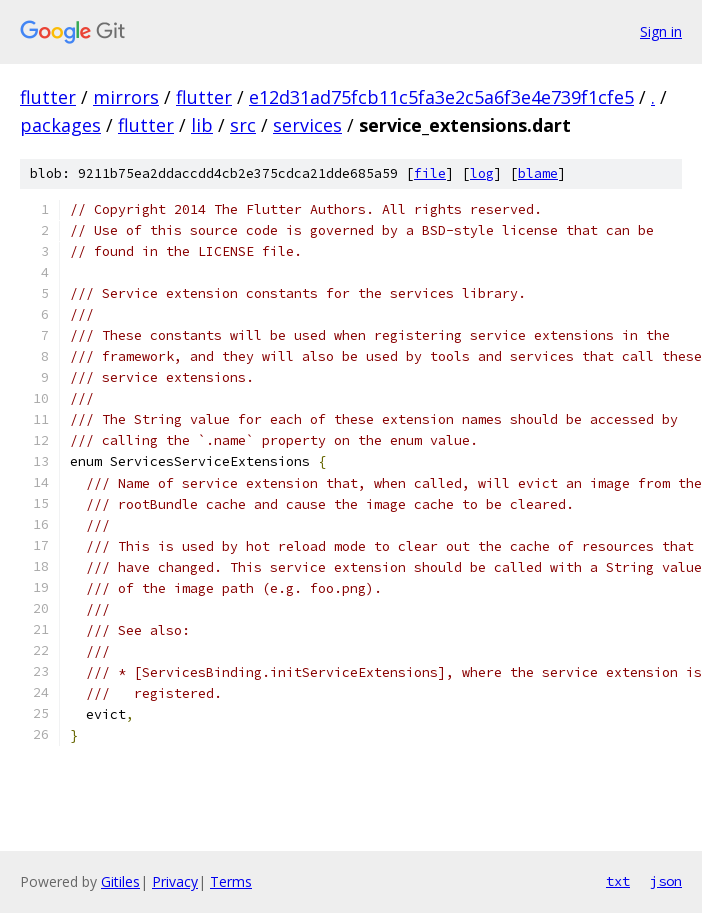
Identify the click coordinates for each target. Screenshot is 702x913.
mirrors (126, 97)
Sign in (661, 31)
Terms (231, 881)
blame (538, 173)
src (243, 125)
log (482, 173)
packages (60, 125)
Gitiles (120, 881)
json (666, 881)
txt (618, 881)
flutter (48, 97)
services (307, 125)
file (430, 173)
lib (202, 125)
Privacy (175, 881)
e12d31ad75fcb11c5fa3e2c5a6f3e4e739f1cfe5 (441, 97)
